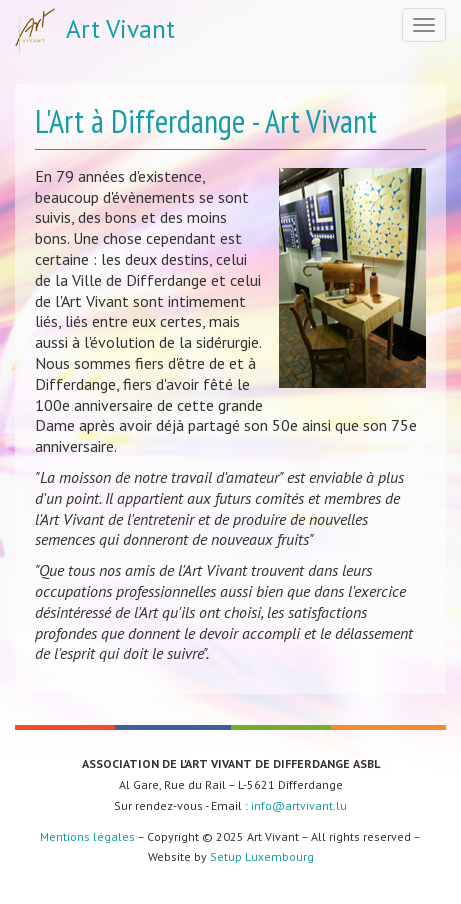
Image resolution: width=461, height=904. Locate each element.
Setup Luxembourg (262, 856)
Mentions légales (87, 836)
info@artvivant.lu (299, 805)
